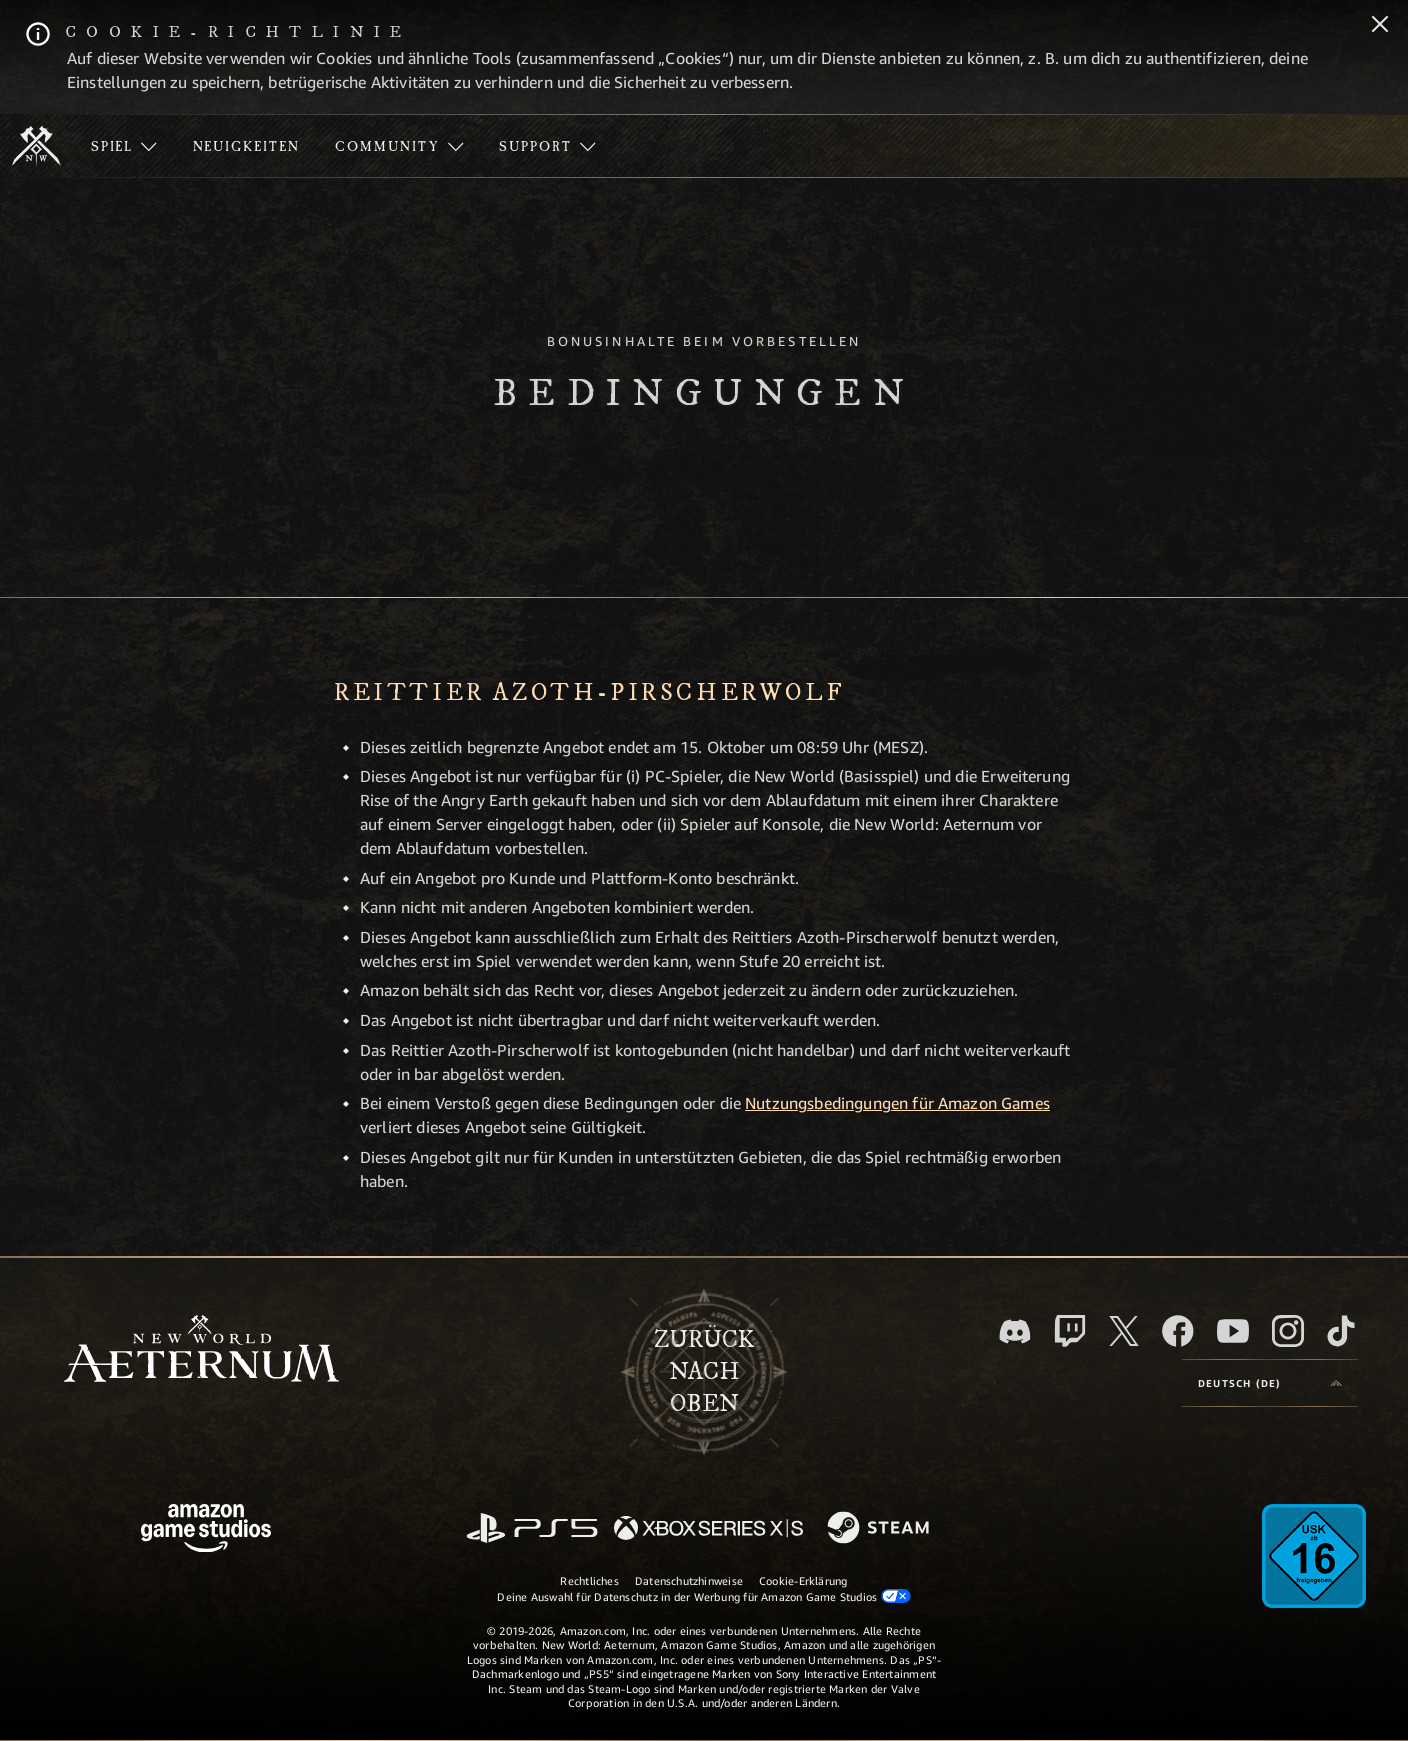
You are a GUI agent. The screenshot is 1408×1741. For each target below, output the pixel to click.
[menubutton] (1270, 1383)
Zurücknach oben (704, 1372)
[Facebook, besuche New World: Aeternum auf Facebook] (1178, 1331)
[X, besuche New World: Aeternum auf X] (1124, 1331)
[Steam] (880, 1529)
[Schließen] (1380, 26)
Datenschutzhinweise (689, 1580)
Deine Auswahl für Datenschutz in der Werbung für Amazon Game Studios (703, 1596)
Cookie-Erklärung (803, 1580)
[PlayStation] (532, 1529)
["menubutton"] (124, 146)
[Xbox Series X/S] (708, 1529)
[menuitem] (124, 146)
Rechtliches (589, 1580)
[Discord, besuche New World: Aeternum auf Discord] (1015, 1331)
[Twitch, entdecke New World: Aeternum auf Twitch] (1070, 1331)
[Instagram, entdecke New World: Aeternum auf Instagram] (1288, 1331)
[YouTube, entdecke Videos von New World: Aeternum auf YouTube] (1233, 1331)
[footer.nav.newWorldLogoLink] (201, 1350)
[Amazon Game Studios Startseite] (206, 1530)
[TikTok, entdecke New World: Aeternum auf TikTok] (1341, 1331)
